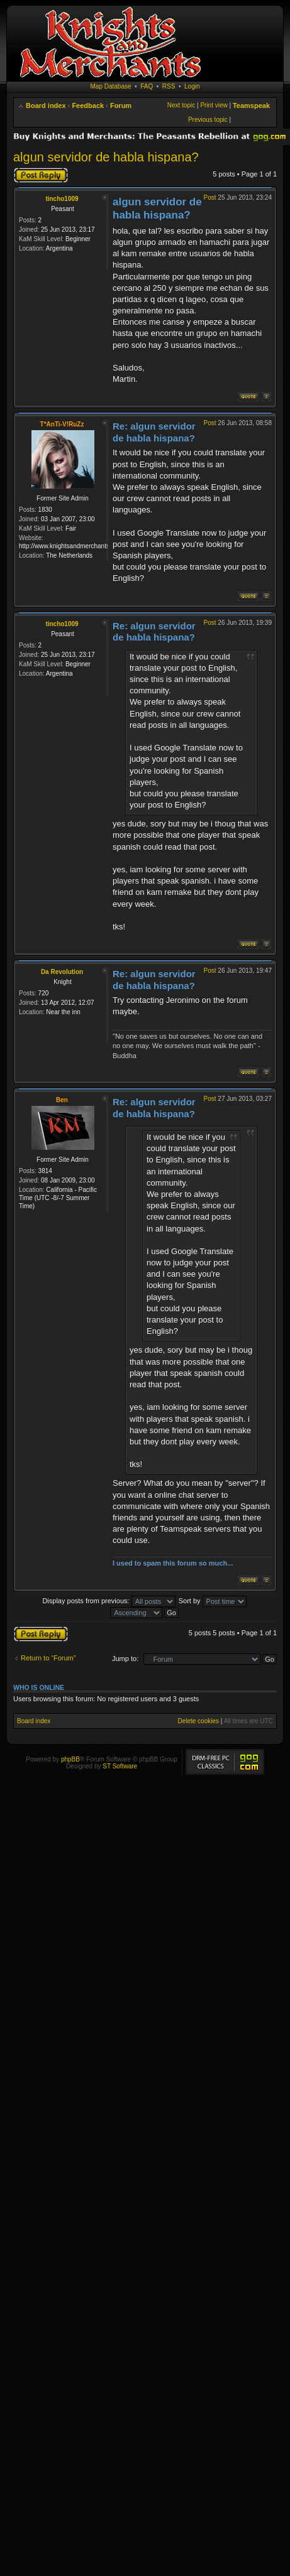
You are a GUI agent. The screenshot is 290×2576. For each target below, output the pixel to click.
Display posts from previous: (108, 1601)
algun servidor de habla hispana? (106, 157)
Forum (120, 105)
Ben (62, 1099)
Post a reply (41, 175)
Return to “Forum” (48, 1658)
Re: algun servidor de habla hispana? (154, 432)
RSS (169, 86)
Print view (213, 105)
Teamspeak (251, 105)
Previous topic (208, 119)
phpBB (70, 1759)
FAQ (146, 86)
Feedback (88, 105)
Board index (46, 105)
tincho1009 (61, 198)
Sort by (213, 1601)
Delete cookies (198, 1721)
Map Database (111, 86)
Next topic (181, 105)
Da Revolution (62, 971)
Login (191, 86)
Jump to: (125, 1658)
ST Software (120, 1766)
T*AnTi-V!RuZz (62, 424)
